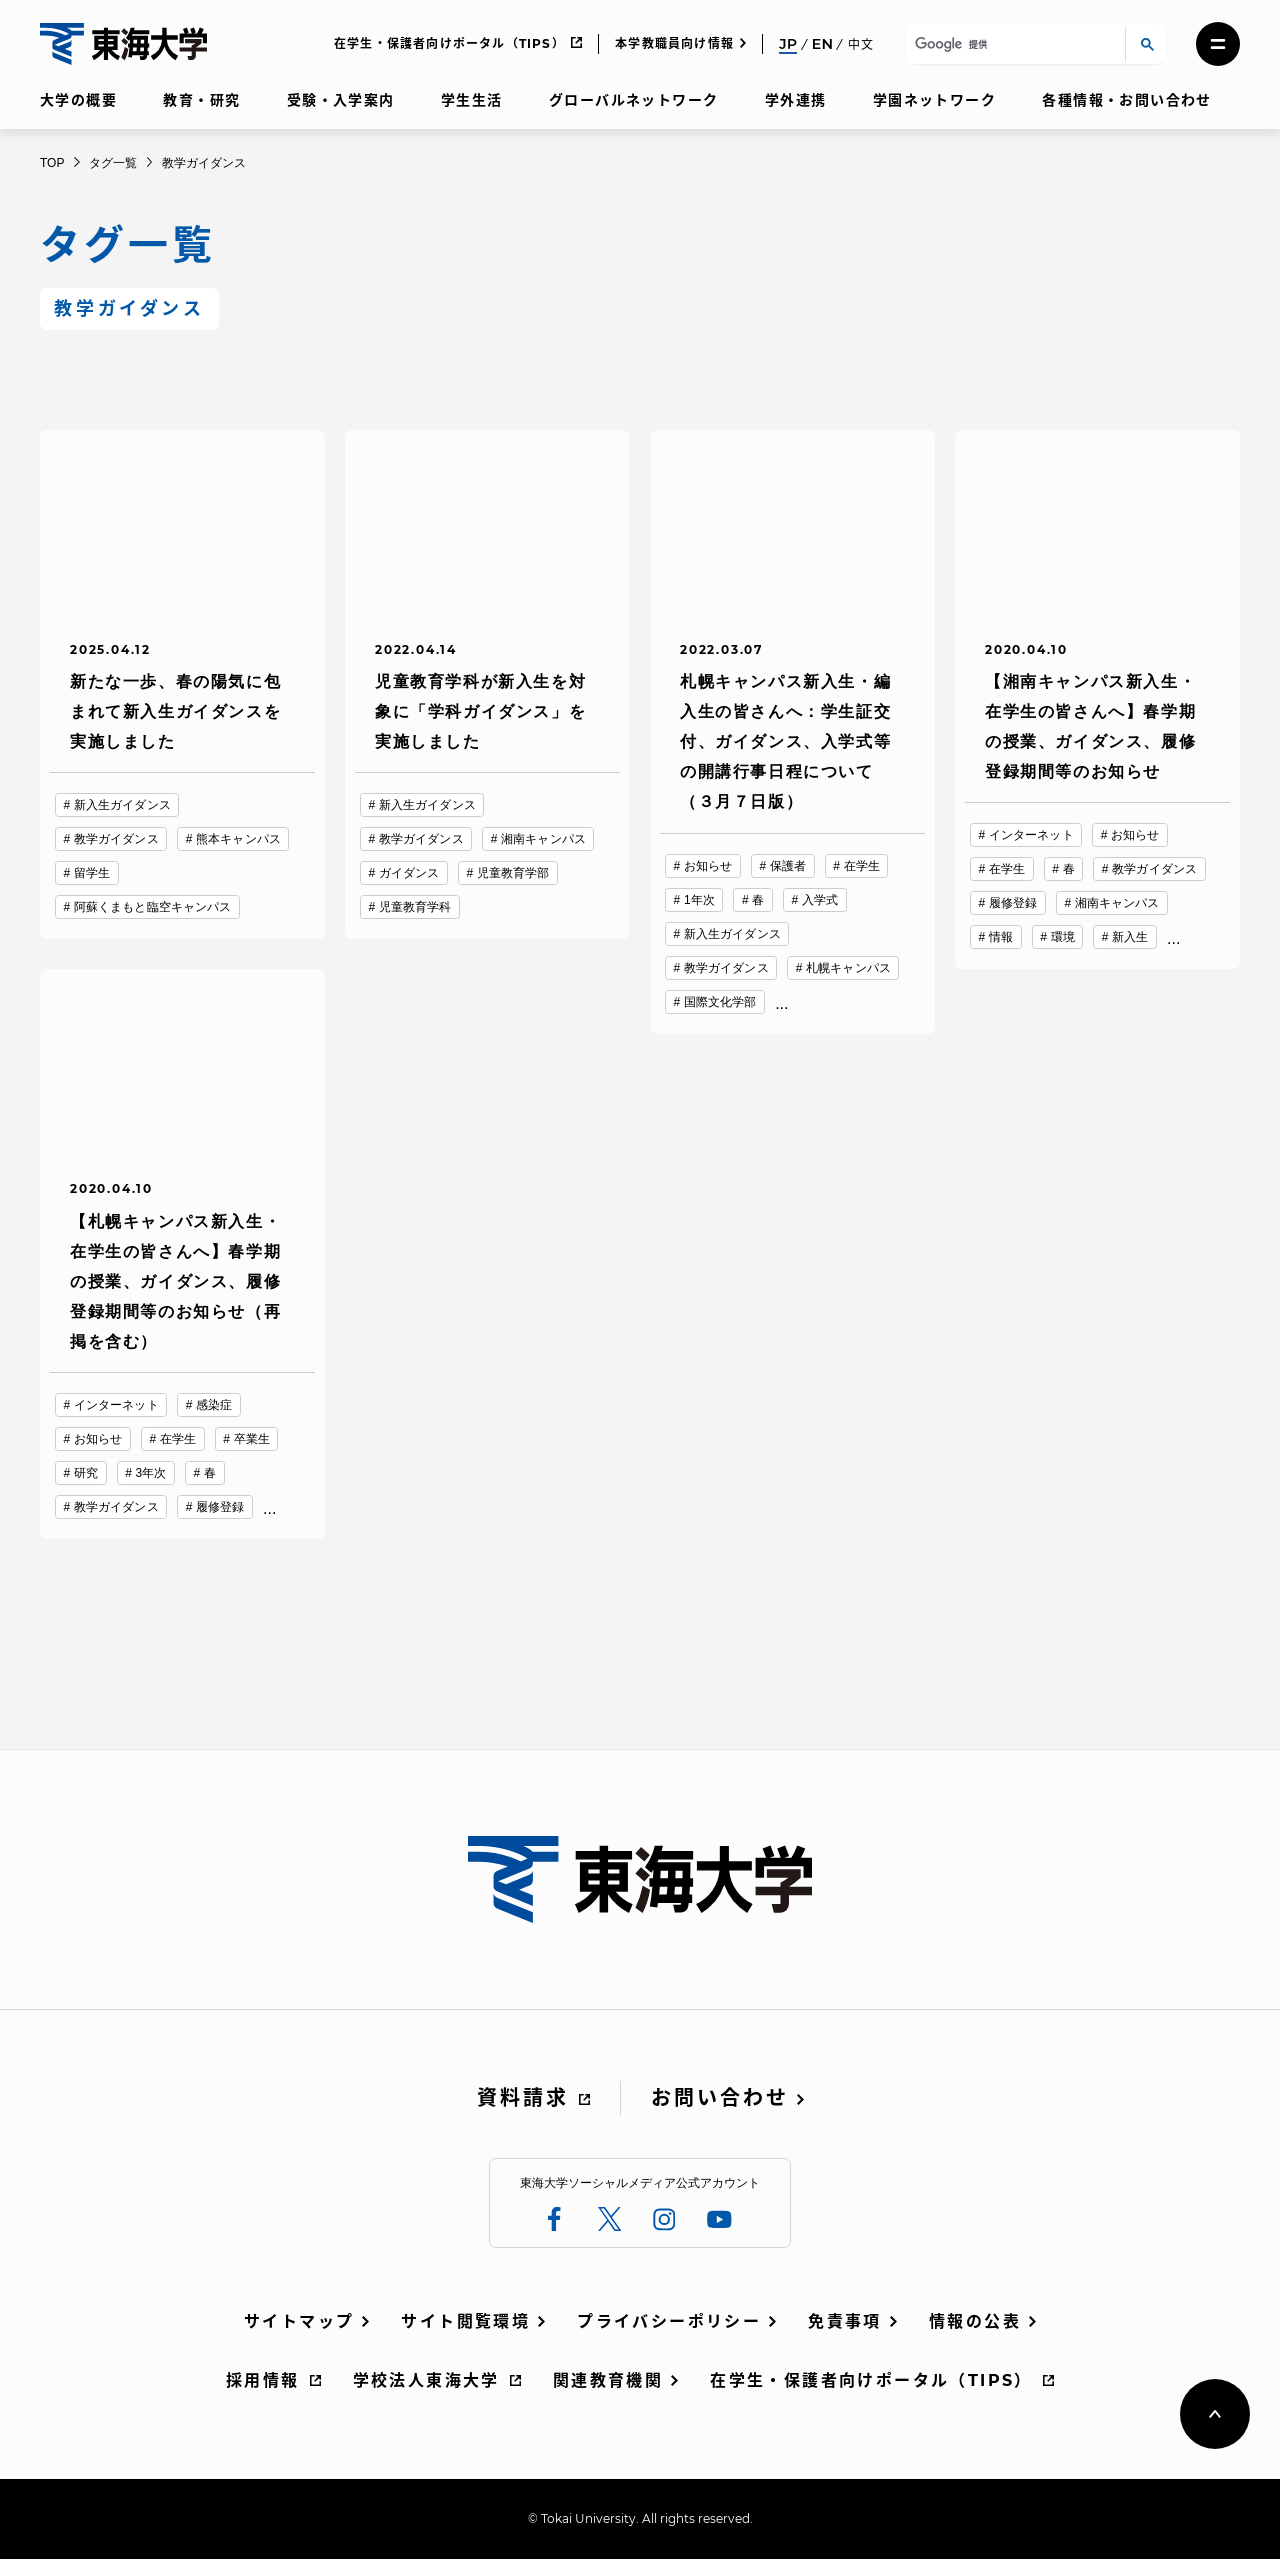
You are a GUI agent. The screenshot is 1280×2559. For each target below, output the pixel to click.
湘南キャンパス (543, 839)
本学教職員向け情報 (674, 43)
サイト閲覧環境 (465, 2321)
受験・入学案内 (341, 100)
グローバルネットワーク (633, 100)
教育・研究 (201, 100)
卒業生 (252, 1439)
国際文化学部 (720, 1002)
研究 (86, 1473)
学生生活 (472, 100)
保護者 (788, 866)
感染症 (214, 1405)
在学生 (862, 866)
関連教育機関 (608, 2380)
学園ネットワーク (934, 100)
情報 (1001, 937)
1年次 (699, 900)
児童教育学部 (513, 873)
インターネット (1031, 835)
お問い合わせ (720, 2098)
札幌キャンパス (848, 968)
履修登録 (1013, 903)
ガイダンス (409, 873)
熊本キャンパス (238, 839)
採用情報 (263, 2380)
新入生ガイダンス (122, 805)
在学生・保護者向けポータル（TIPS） (449, 43)
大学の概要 (78, 100)
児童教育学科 (415, 907)
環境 (1063, 937)
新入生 (1130, 937)
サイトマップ (299, 2321)
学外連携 (796, 100)
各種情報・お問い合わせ (1126, 100)
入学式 (820, 900)
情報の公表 (975, 2321)
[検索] (1012, 44)
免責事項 (845, 2321)
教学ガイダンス (116, 839)
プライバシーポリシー (669, 2321)
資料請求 (523, 2098)
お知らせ (708, 866)
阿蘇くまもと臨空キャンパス (153, 907)
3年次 (151, 1473)
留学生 (92, 873)
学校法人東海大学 (426, 2380)
